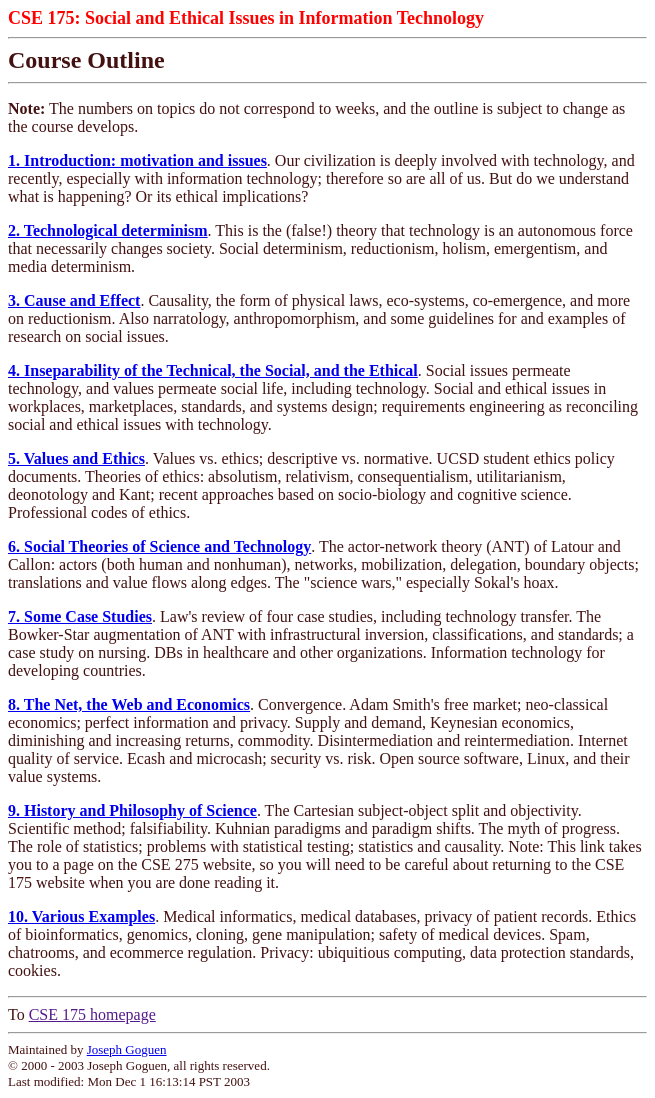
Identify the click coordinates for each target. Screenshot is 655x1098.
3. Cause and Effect (74, 300)
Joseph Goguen (127, 1049)
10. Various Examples (81, 916)
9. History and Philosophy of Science (132, 810)
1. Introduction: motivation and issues (137, 160)
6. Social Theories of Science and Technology (159, 546)
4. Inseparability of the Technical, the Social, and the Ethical (213, 370)
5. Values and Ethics (76, 458)
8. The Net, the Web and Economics (129, 704)
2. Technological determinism (108, 230)
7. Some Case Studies (80, 616)
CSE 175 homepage (92, 1014)
